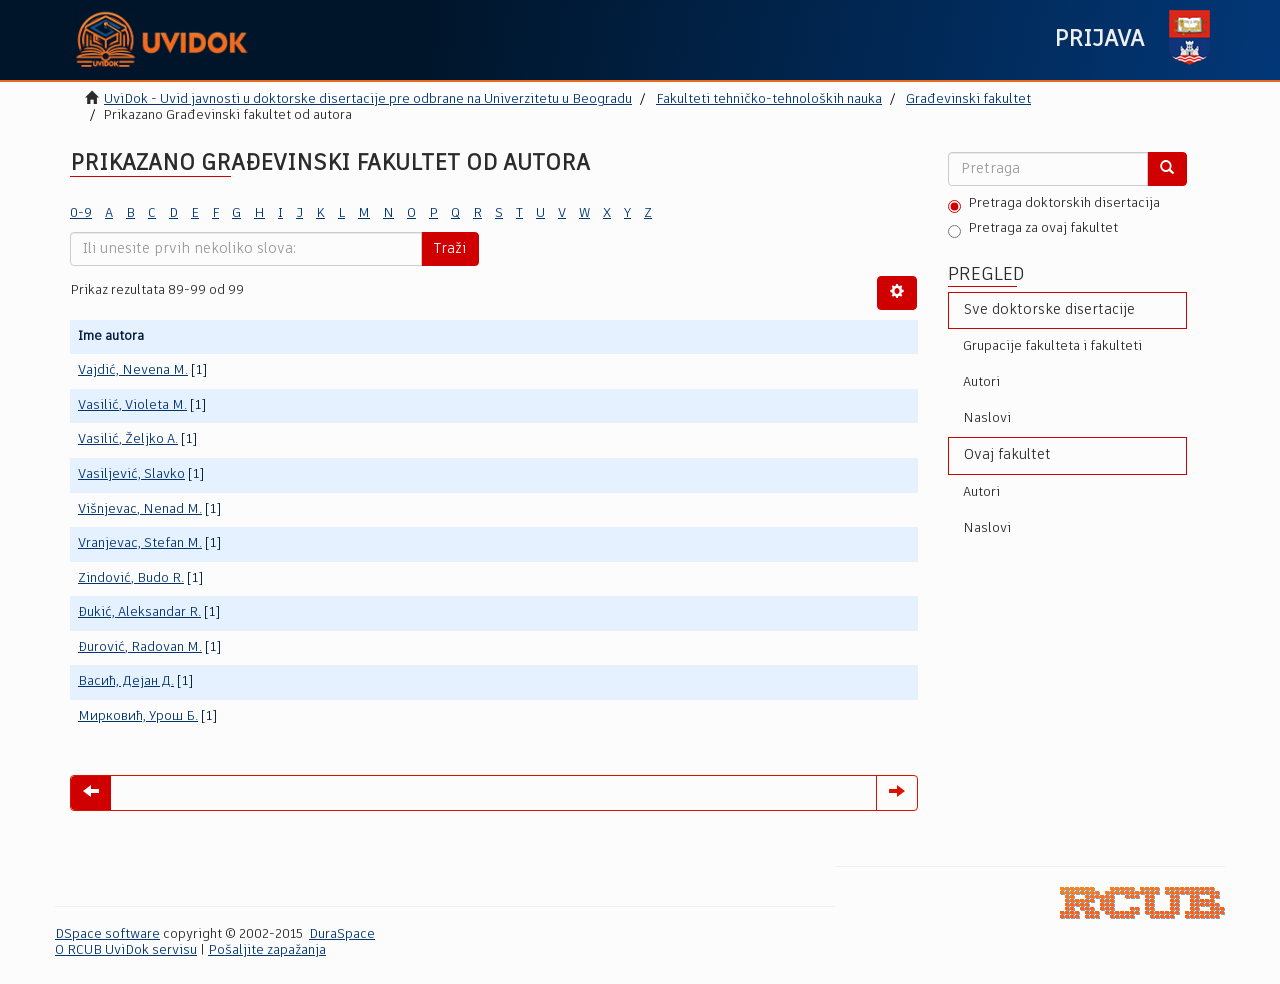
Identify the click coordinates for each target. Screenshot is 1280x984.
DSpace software (107, 934)
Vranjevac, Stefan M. (140, 543)
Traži (450, 249)
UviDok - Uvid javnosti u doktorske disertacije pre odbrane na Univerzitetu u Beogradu (368, 99)
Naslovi (987, 418)
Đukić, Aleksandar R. (139, 612)
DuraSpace (342, 934)
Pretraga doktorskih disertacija (1054, 205)
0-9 (81, 213)
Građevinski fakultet (968, 99)
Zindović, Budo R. (131, 578)
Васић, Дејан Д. (126, 681)
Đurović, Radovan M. (140, 647)
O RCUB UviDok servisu (126, 950)
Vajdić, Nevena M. (133, 370)
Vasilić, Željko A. (128, 439)
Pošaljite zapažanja (267, 950)
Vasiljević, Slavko (131, 474)
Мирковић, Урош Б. (138, 716)
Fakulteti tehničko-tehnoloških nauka (769, 99)
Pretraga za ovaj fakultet (1033, 230)
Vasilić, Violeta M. (132, 405)
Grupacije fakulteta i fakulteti (1052, 346)
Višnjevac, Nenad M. (140, 509)
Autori (981, 382)
